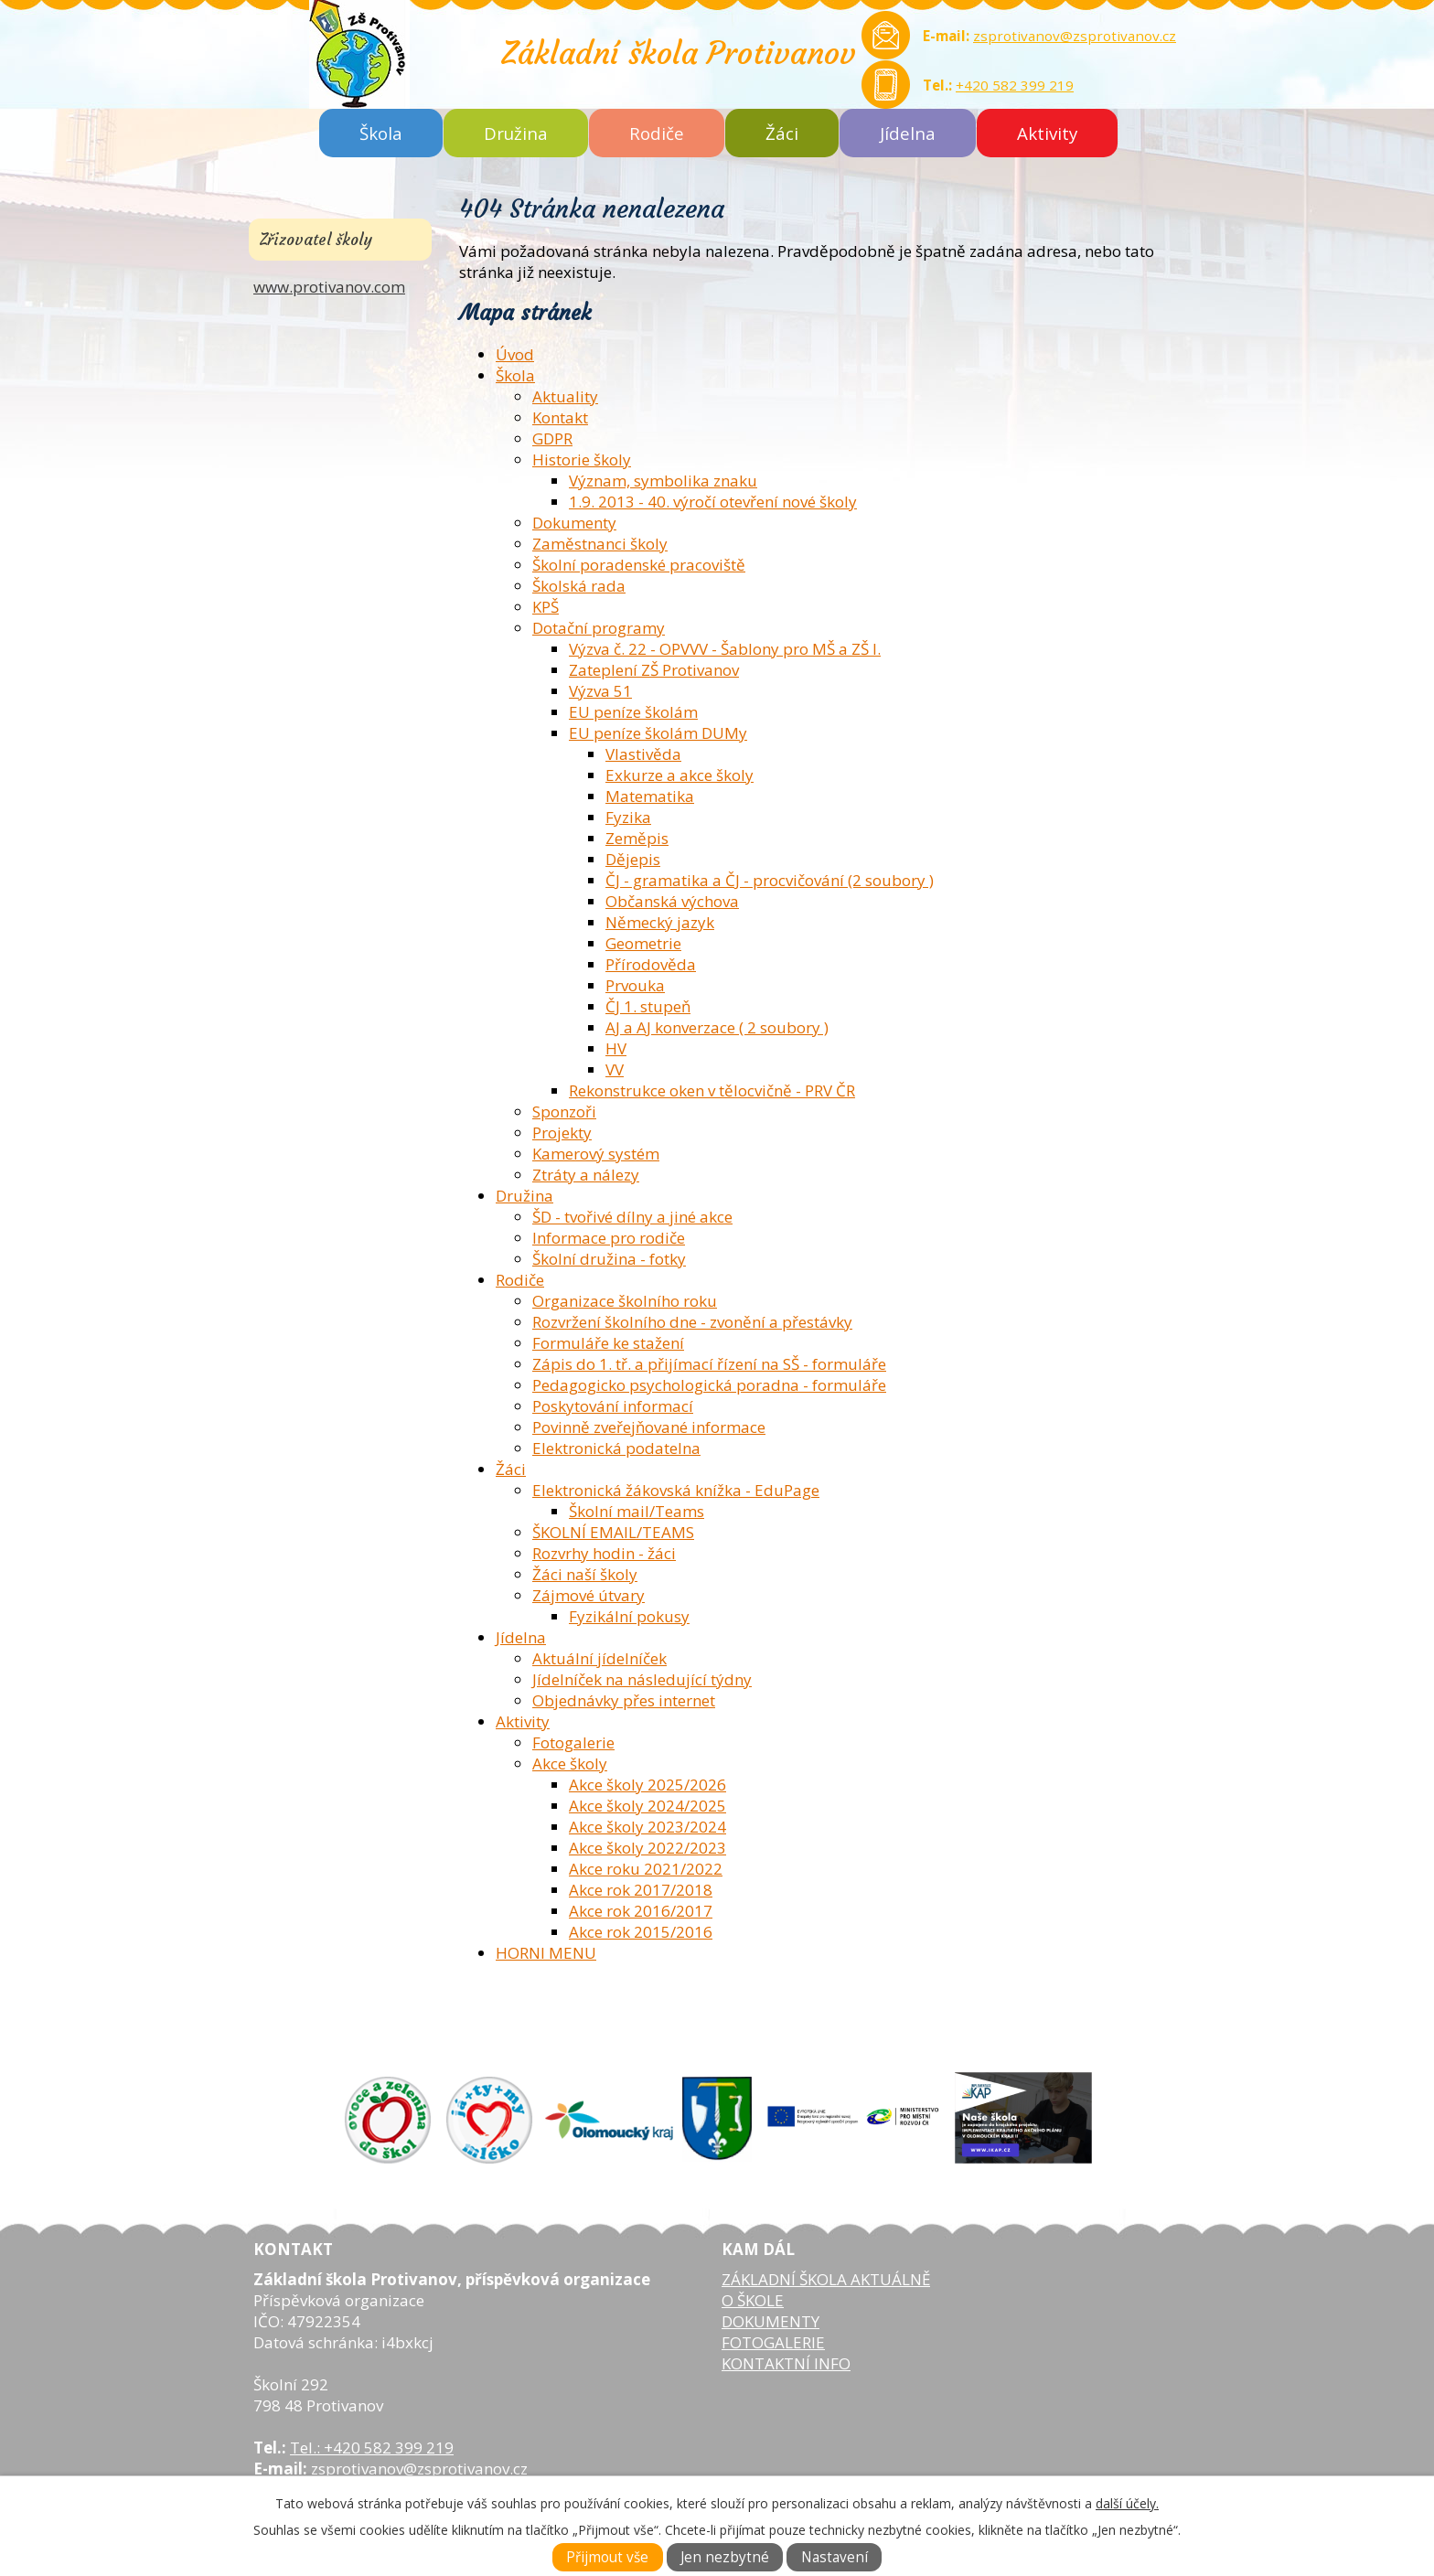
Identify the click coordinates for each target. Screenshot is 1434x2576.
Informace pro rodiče (608, 1237)
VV (614, 1069)
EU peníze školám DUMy (658, 732)
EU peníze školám (633, 711)
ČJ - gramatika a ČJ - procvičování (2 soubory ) (769, 880)
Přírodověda (650, 964)
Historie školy (581, 459)
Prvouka (635, 985)
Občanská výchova (672, 901)
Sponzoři (564, 1111)
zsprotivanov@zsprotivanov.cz (1074, 36)
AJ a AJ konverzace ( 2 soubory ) (717, 1027)
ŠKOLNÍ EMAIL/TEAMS (613, 1532)
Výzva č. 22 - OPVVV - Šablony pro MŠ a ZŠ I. (725, 648)
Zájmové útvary (588, 1595)
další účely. (1127, 2503)
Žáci (781, 133)
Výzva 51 (600, 690)
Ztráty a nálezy (585, 1174)
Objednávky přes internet (623, 1700)
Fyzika (628, 817)
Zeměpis (637, 838)
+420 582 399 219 (1015, 85)
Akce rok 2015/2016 (640, 1931)
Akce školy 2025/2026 (647, 1784)
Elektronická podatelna (616, 1448)
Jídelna (908, 133)
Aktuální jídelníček (599, 1658)
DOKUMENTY (770, 2321)
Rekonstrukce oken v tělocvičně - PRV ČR (712, 1090)
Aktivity (1047, 133)
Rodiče (656, 133)
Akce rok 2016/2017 (640, 1910)
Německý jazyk (659, 922)
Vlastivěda (643, 753)
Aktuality (565, 396)
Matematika (649, 796)
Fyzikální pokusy (629, 1616)
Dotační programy (598, 627)
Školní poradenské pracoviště (638, 564)
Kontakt (560, 417)
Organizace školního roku (624, 1300)
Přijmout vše (607, 2557)
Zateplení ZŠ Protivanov (654, 669)
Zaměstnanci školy (600, 543)
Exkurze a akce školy (679, 775)
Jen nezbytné (724, 2557)
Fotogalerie (573, 1742)
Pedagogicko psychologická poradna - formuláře (709, 1384)
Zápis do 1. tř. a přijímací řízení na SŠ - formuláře (709, 1363)
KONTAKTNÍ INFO (786, 2363)
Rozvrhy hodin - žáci (604, 1553)
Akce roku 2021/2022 (645, 1868)
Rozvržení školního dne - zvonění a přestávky (692, 1321)
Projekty (562, 1132)
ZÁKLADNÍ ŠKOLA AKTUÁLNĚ (826, 2279)
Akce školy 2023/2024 (647, 1826)
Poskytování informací (612, 1405)
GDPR (552, 438)
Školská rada (579, 585)
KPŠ (545, 606)
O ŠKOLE (753, 2300)
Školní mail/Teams (636, 1511)
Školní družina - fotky (609, 1258)
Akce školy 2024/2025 (647, 1805)
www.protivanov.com (329, 286)
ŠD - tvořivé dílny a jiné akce (632, 1216)
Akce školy (569, 1763)
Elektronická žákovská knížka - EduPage (675, 1490)
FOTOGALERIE (773, 2342)
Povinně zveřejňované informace (648, 1427)
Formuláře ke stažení (608, 1342)
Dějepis (632, 859)
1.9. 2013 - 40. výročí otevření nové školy (713, 501)
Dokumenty (574, 522)
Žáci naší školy (584, 1574)
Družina (516, 133)
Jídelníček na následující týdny (642, 1679)
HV (615, 1048)
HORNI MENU (546, 1952)
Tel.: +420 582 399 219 (372, 2447)
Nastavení (834, 2557)
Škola (380, 133)
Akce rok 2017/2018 (640, 1889)
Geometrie (643, 943)
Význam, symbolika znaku (663, 480)
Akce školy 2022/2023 (647, 1847)
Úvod (515, 354)
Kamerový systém (595, 1153)
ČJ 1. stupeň (647, 1006)
